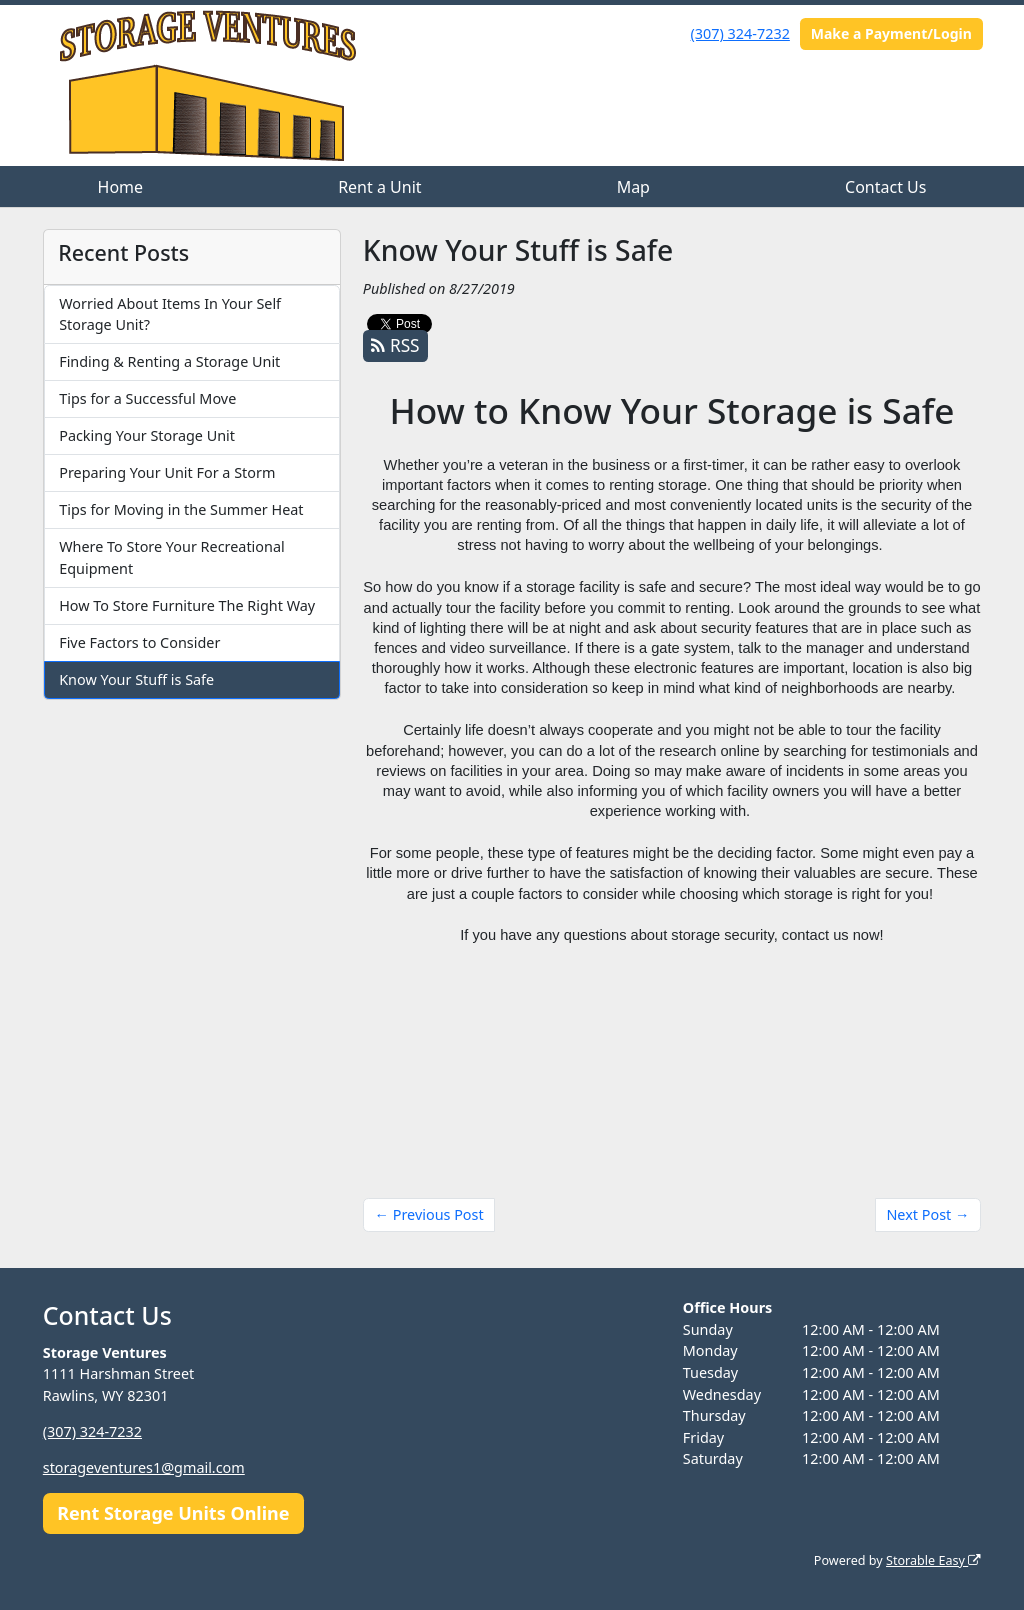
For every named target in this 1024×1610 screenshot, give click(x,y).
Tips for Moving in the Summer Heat (181, 509)
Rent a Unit (379, 187)
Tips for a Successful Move (147, 398)
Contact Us (885, 187)
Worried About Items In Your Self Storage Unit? (170, 314)
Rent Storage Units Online (173, 1513)
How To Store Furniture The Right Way (187, 605)
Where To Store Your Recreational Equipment (172, 557)
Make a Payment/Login (891, 33)
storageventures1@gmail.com (144, 1467)
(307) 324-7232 (740, 33)
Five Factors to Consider (139, 642)
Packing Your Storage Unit (147, 435)
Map (633, 187)
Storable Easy (933, 1560)
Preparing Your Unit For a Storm (167, 472)
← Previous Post (429, 1214)
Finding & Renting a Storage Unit (169, 361)
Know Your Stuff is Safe (136, 679)
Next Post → (927, 1214)
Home (121, 187)
